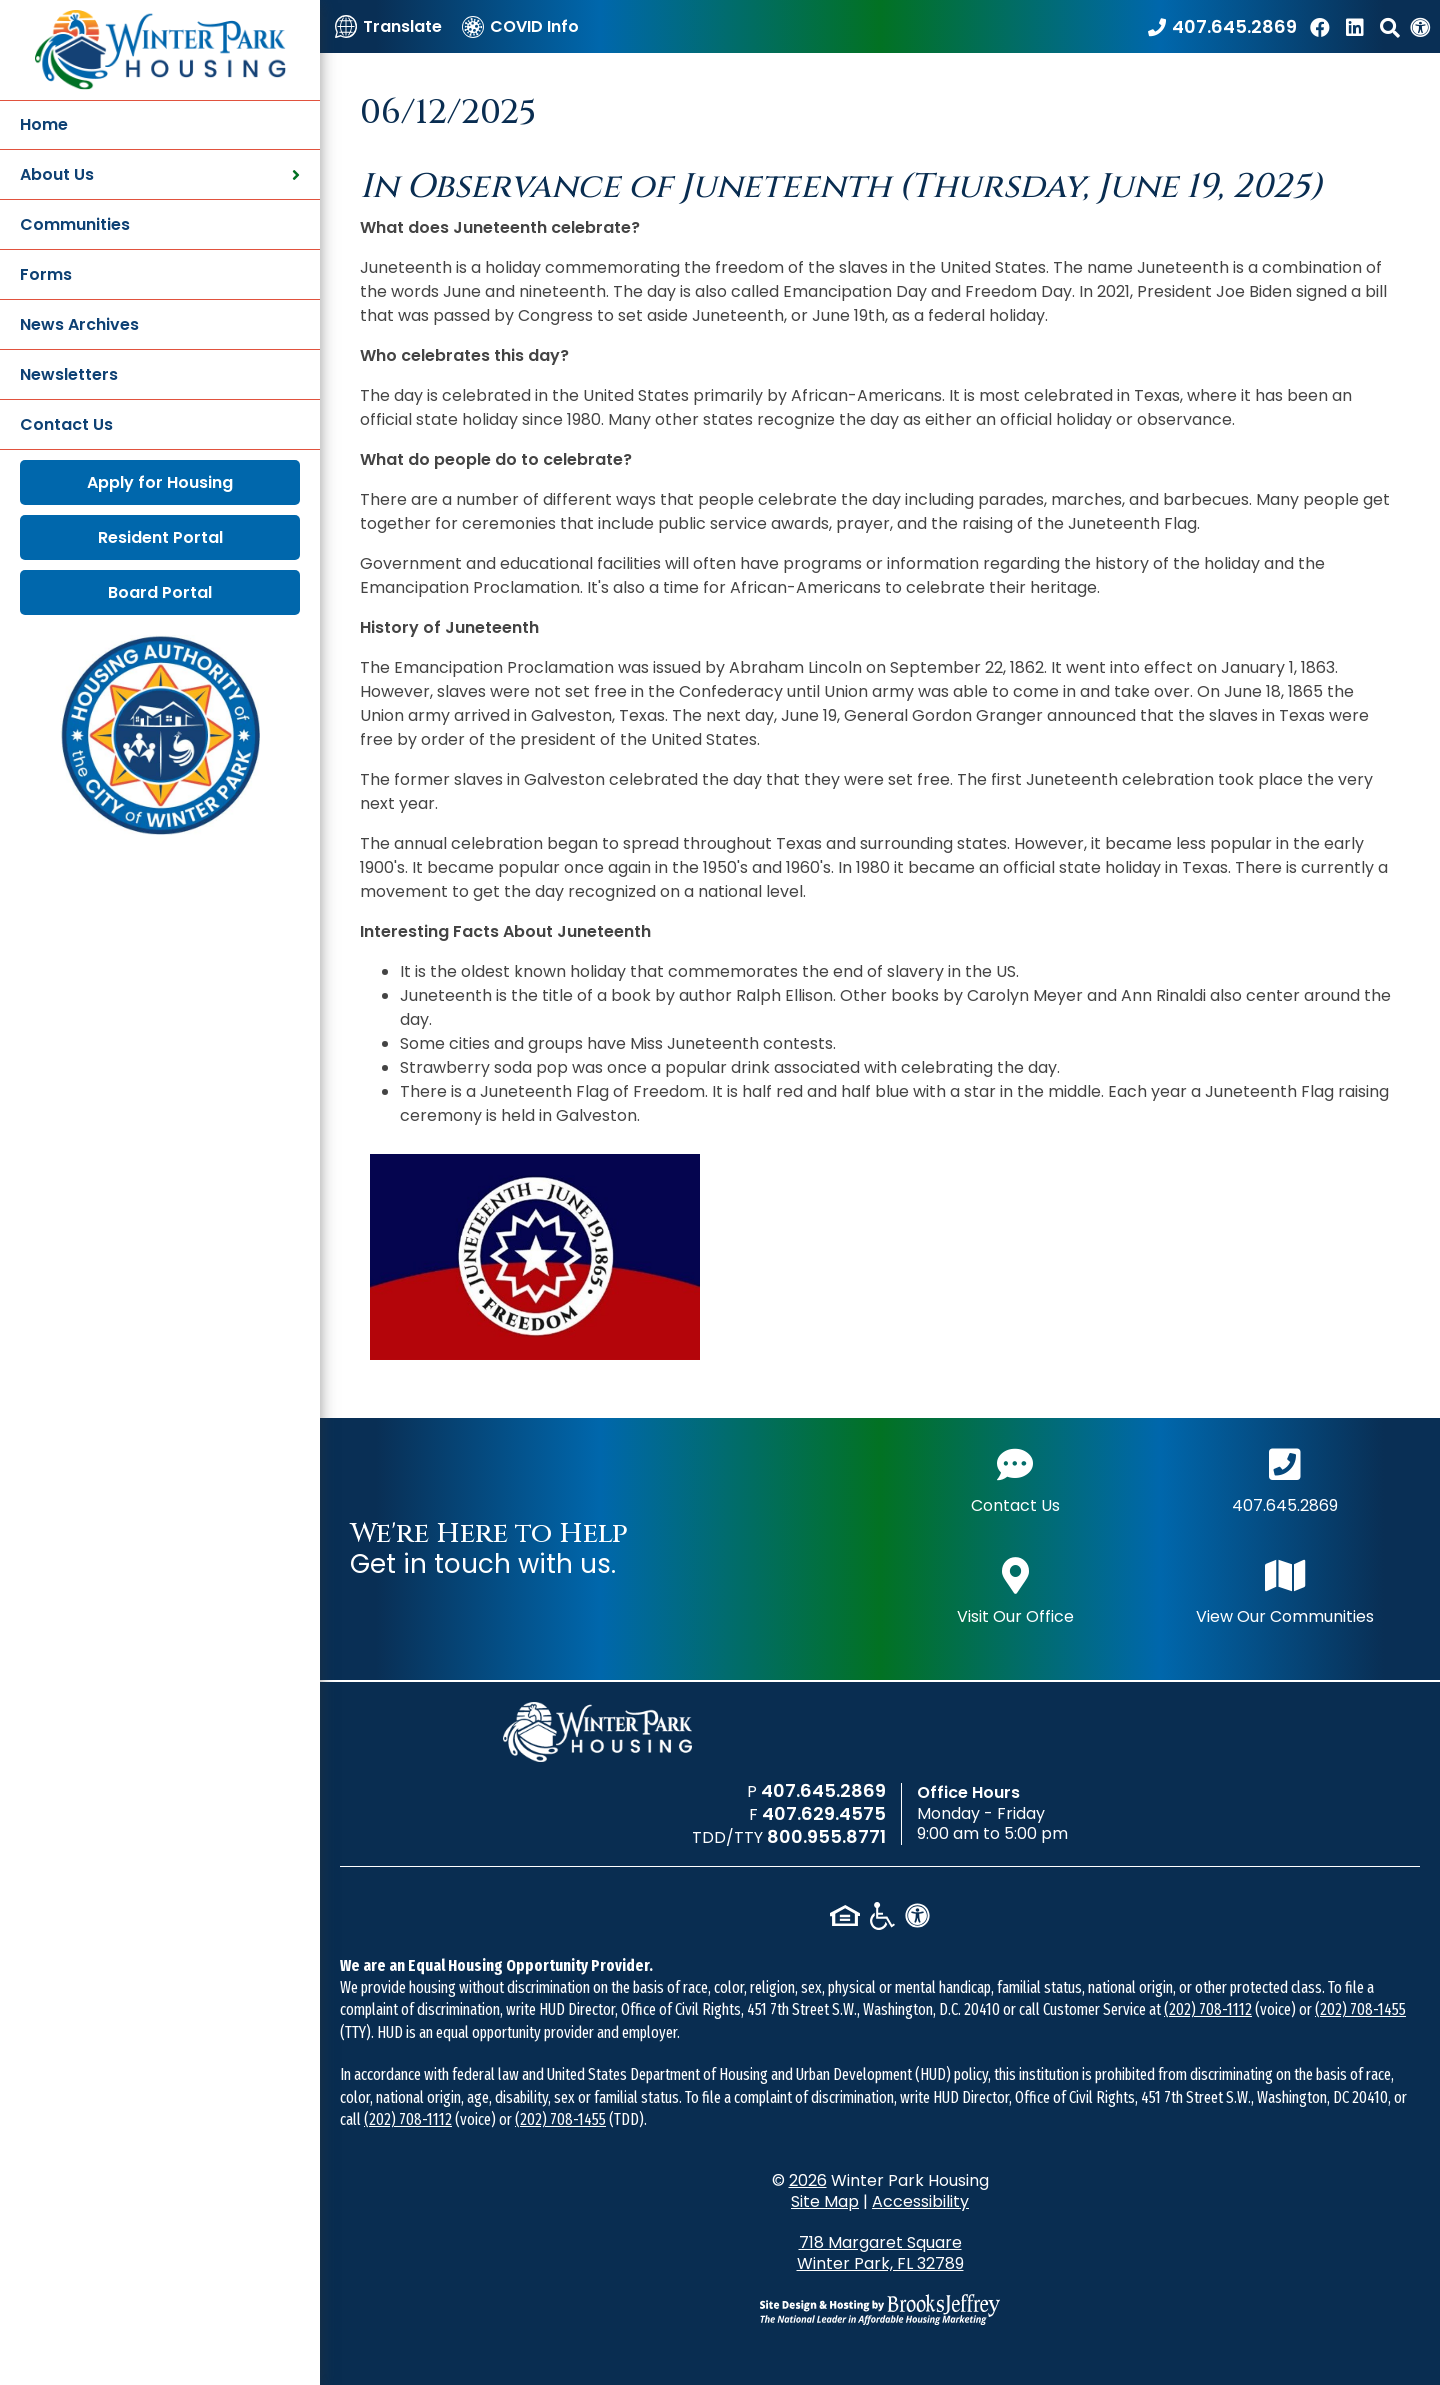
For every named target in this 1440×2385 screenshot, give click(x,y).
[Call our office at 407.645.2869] (1222, 26)
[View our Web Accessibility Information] (1420, 26)
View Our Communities (1285, 1589)
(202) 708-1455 (1360, 2009)
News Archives (79, 324)
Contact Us (66, 424)
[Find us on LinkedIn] (1358, 26)
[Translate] (388, 26)
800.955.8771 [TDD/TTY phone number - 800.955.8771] (826, 1836)
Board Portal (160, 592)
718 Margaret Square (880, 2253)
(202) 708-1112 (1208, 2009)
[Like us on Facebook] (1323, 26)
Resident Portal (160, 537)
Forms (46, 274)
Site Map (825, 2201)
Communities (75, 224)
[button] (1390, 26)
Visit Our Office (1015, 1589)
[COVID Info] (520, 26)
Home (44, 124)
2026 (808, 2180)
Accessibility (920, 2201)
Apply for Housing (160, 482)
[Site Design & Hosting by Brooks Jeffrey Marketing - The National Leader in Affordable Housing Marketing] (880, 2309)
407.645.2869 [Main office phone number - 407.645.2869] (1285, 1478)
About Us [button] (160, 174)
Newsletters (69, 374)
